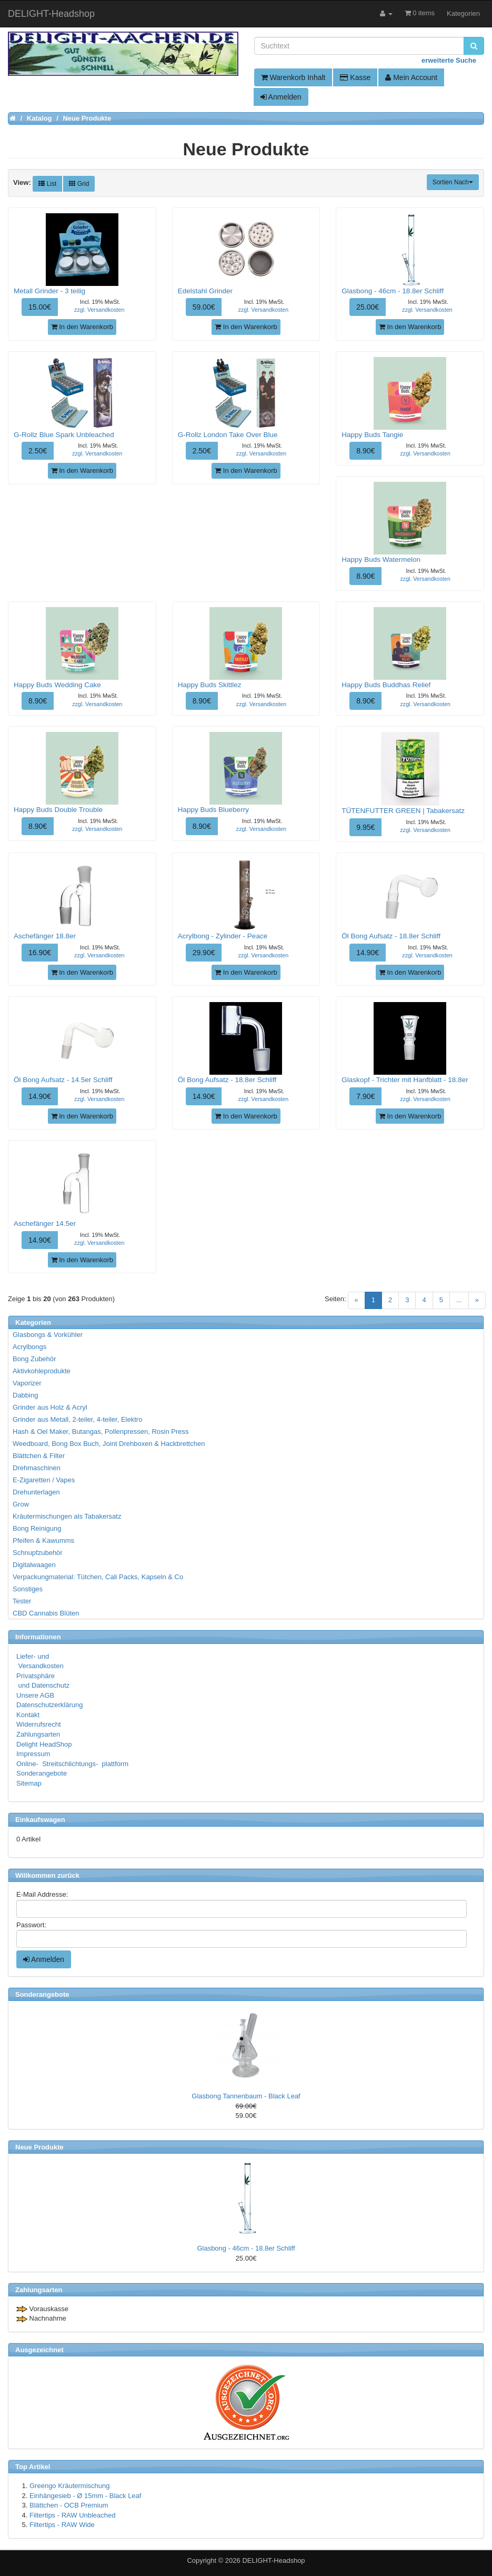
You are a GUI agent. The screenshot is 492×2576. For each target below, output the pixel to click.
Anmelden (281, 97)
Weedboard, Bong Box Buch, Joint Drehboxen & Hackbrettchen (109, 1444)
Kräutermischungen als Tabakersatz (67, 1516)
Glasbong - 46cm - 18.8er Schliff (246, 2248)
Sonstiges (28, 1589)
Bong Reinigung (37, 1528)
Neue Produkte (39, 2147)
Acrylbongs (29, 1347)
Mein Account (411, 77)
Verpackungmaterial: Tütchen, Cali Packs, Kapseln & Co (98, 1577)
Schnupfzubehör (38, 1553)
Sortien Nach (453, 182)
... (459, 1300)
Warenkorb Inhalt (293, 77)
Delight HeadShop (44, 1744)
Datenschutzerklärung (49, 1705)
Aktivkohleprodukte (42, 1371)
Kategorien (463, 13)
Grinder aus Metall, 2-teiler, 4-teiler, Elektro (77, 1419)
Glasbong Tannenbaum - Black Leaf (246, 2096)
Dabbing (25, 1395)
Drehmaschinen (37, 1468)
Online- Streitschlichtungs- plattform (72, 1764)
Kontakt (27, 1715)
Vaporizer (27, 1383)
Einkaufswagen (40, 1820)
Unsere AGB (35, 1695)
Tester (22, 1601)
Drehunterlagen (36, 1492)
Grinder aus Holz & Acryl (50, 1407)
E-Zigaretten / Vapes (44, 1480)
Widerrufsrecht (38, 1724)
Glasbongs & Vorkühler (48, 1335)
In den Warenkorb (82, 327)
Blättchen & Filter (39, 1456)
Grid (79, 183)
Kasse (355, 77)
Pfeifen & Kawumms (43, 1540)
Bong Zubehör (34, 1359)
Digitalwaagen (34, 1565)
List (47, 183)
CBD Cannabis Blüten (46, 1613)
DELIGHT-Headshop (273, 2560)
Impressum (33, 1754)
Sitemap (29, 1783)
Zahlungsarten (38, 1734)
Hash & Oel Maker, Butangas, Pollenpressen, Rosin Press (101, 1431)
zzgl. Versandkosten (99, 309)
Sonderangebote (41, 1773)
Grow (21, 1504)
